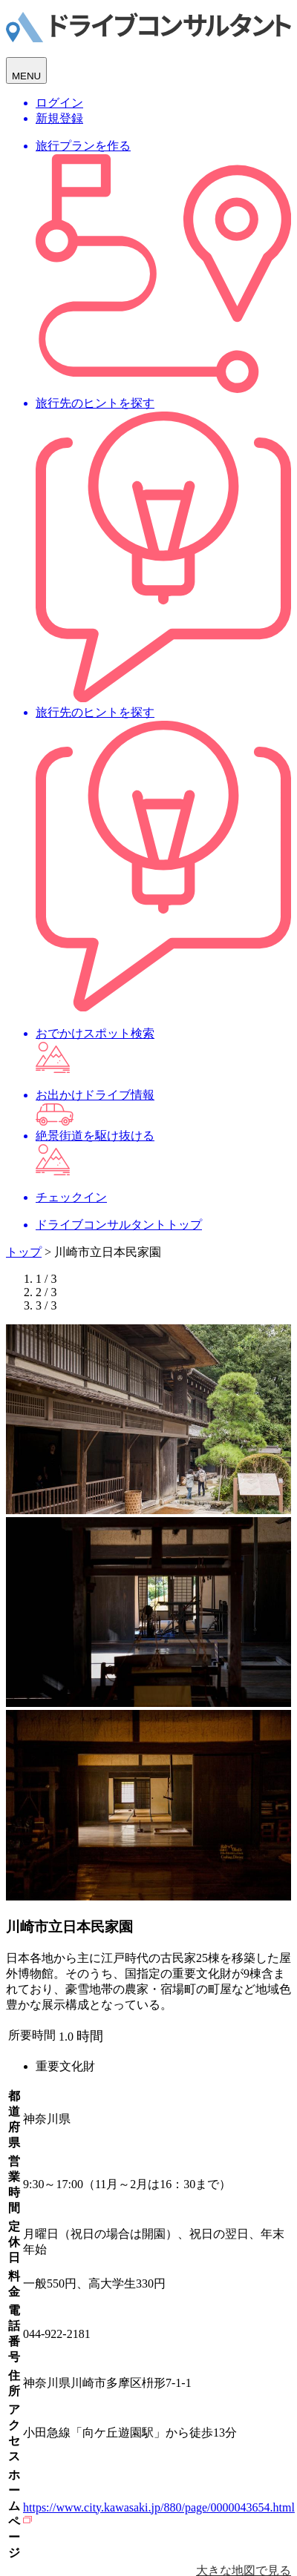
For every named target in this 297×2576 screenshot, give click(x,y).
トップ (24, 1252)
